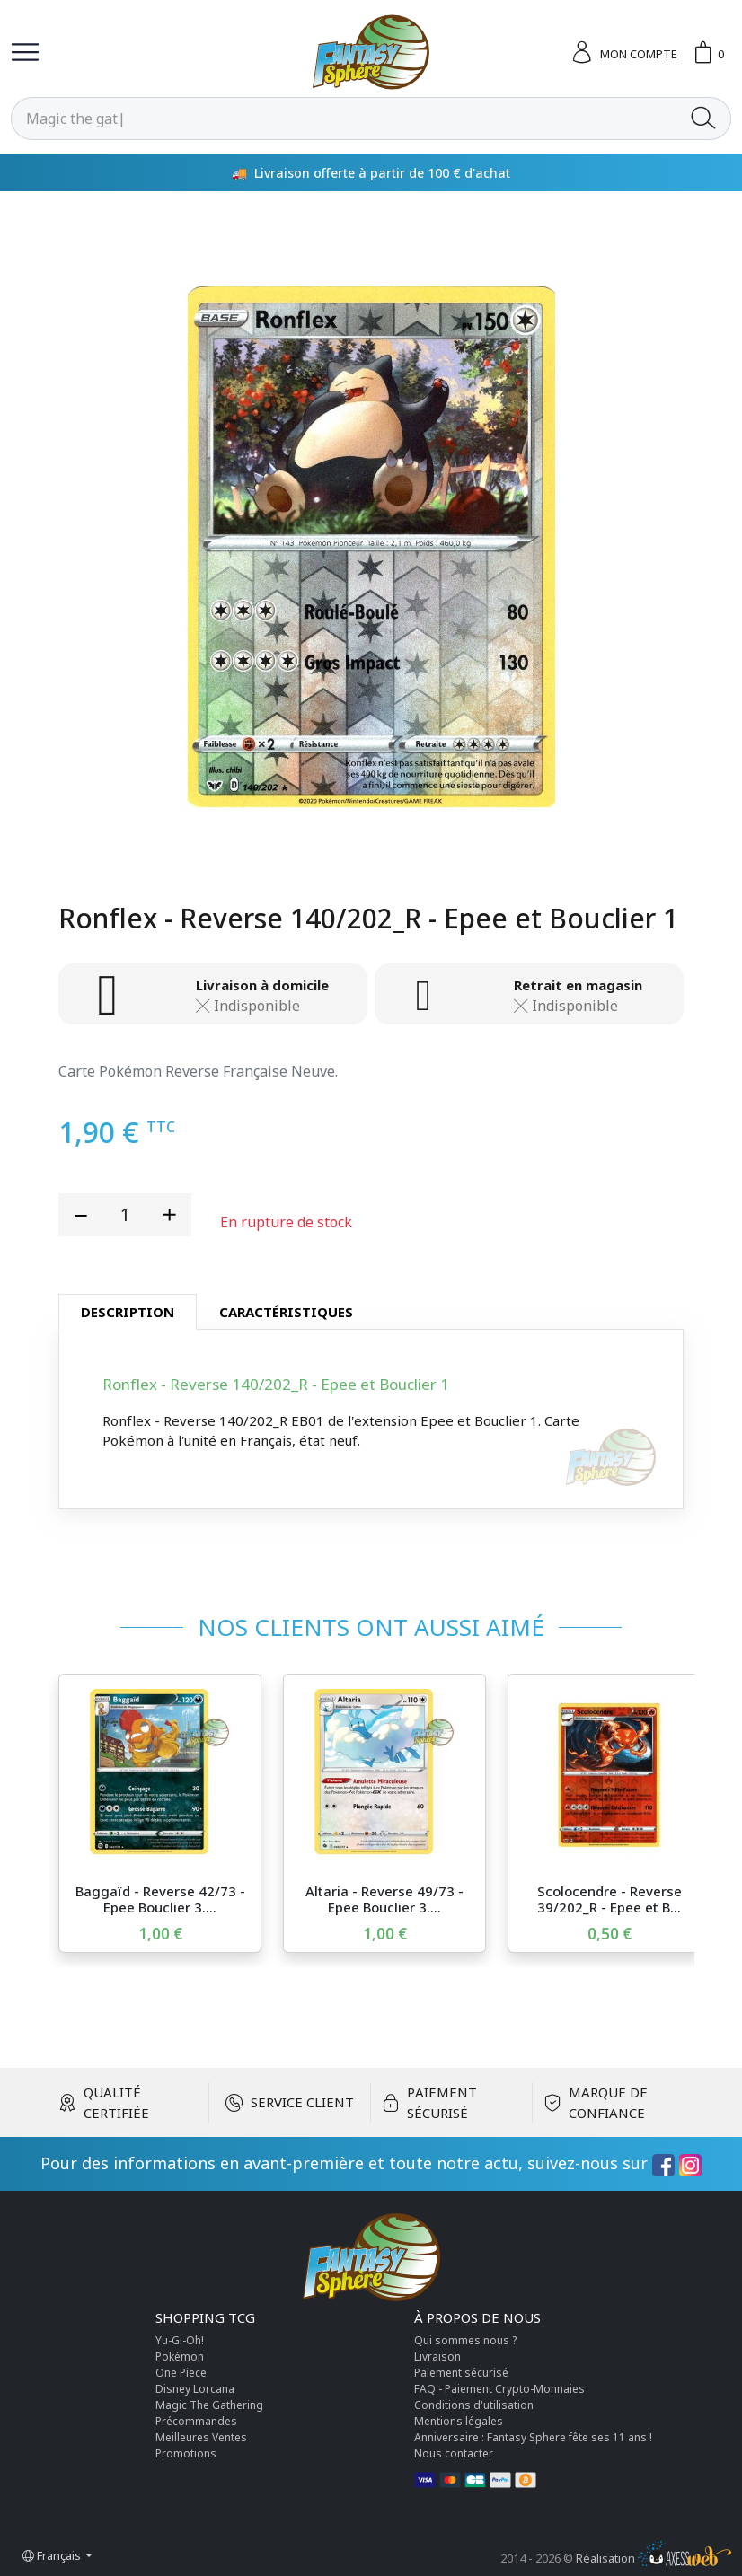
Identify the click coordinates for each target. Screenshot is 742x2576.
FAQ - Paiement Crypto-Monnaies (499, 2388)
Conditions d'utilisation (474, 2405)
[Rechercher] (344, 118)
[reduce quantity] (80, 1214)
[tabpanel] (371, 1419)
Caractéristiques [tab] (286, 1312)
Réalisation (653, 2558)
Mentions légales (458, 2421)
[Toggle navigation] (25, 52)
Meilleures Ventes (201, 2437)
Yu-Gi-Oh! (179, 2340)
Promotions (185, 2453)
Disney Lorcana (194, 2388)
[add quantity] (168, 1214)
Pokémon (179, 2356)
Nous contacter (453, 2453)
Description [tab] (127, 1312)
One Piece (181, 2372)
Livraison (437, 2356)
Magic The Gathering (209, 2405)
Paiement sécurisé (461, 2372)
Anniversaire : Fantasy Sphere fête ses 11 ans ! (533, 2437)
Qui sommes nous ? (465, 2340)
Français (53, 2555)
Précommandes (196, 2421)
